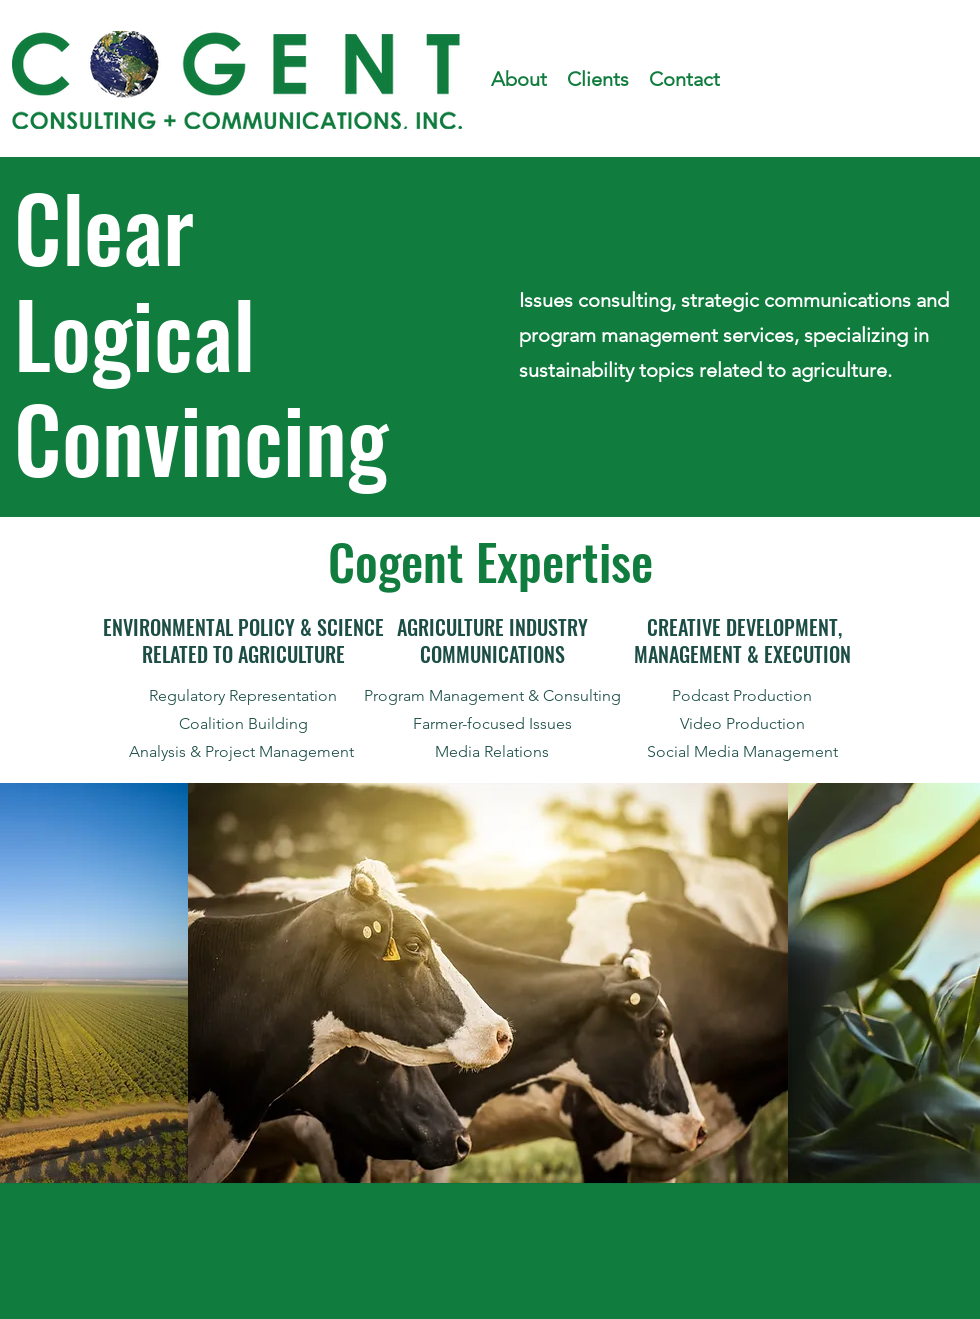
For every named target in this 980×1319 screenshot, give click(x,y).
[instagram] (804, 80)
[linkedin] (834, 80)
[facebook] (774, 80)
